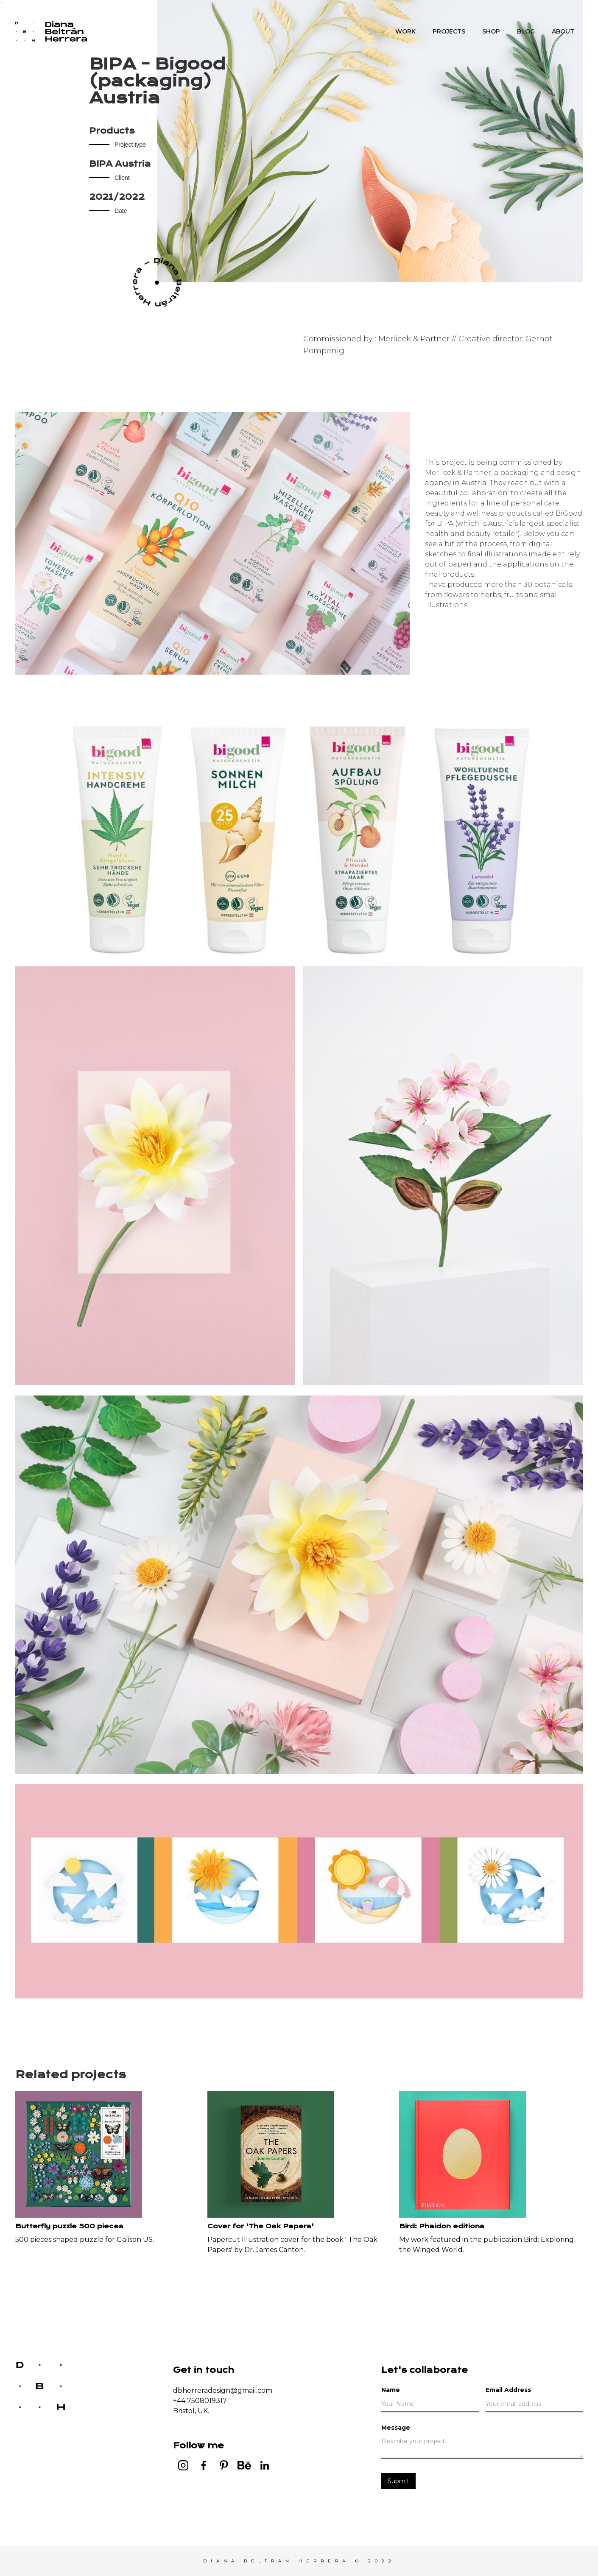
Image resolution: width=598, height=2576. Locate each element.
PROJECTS (449, 31)
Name (390, 2390)
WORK (405, 31)
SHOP (491, 31)
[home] (51, 31)
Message (395, 2427)
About (563, 31)
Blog (526, 31)
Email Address (508, 2390)
